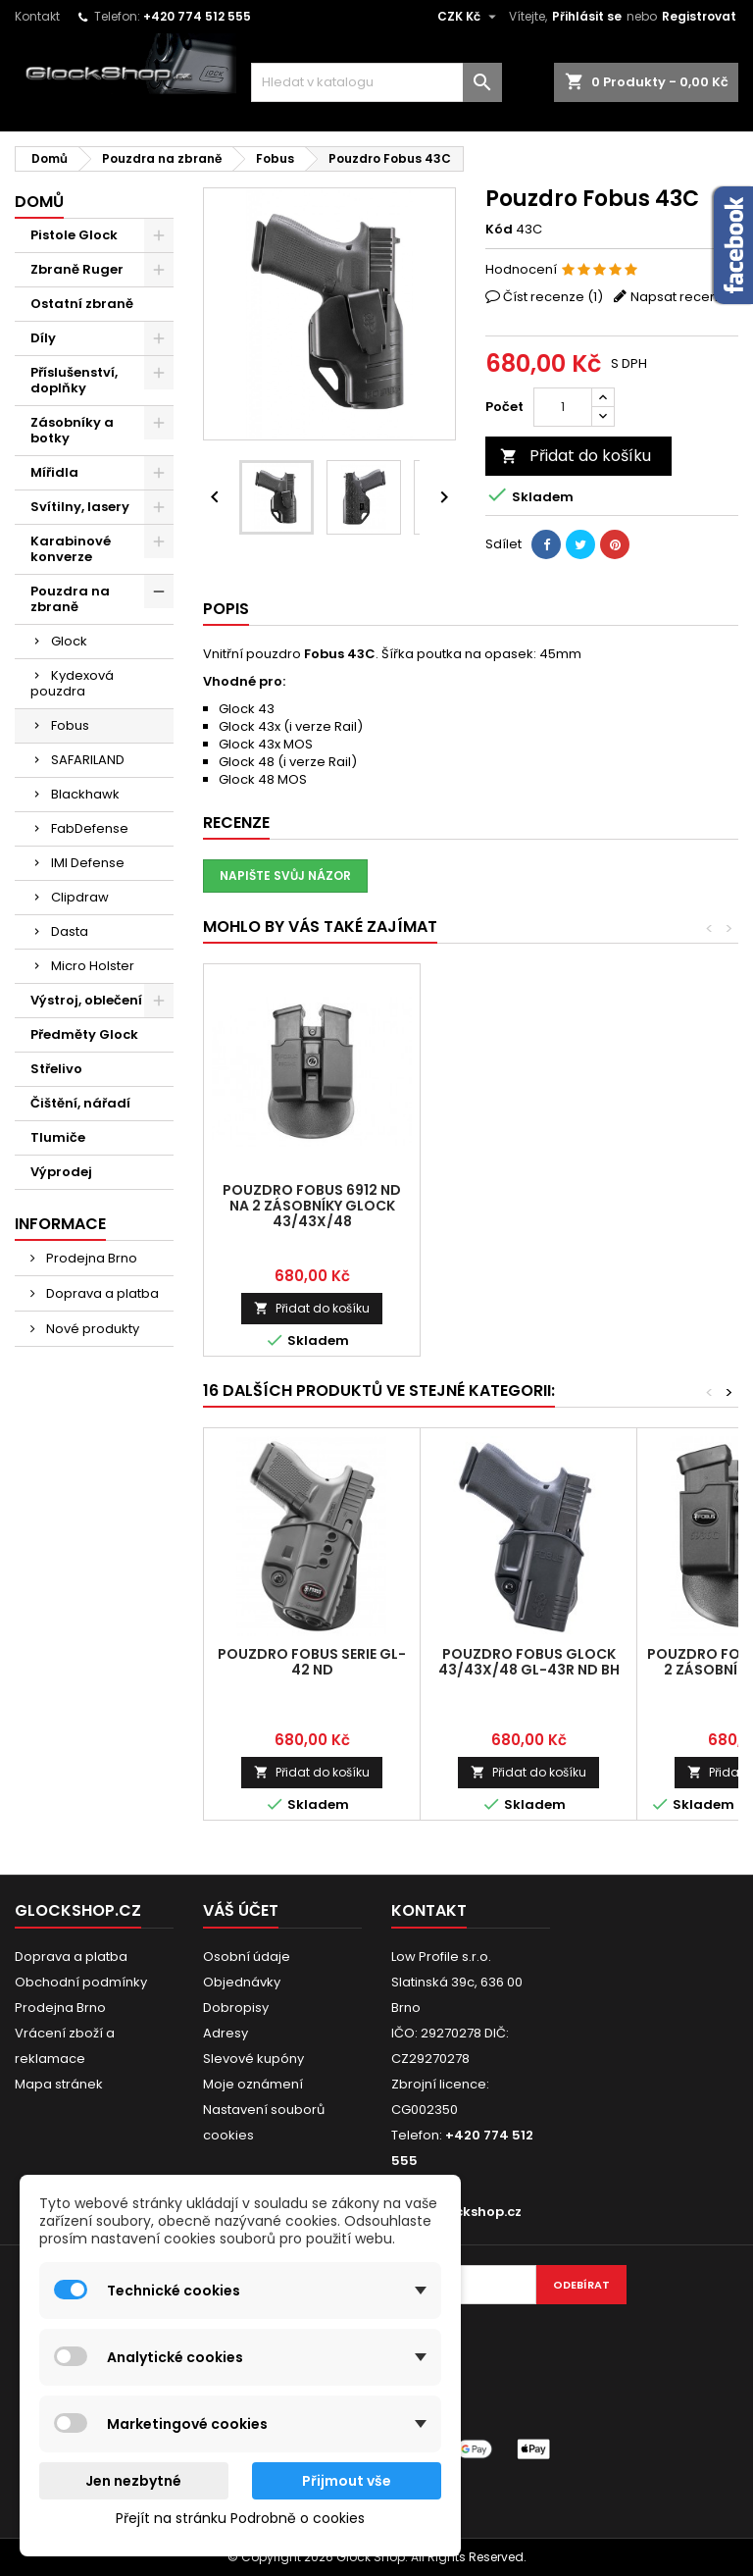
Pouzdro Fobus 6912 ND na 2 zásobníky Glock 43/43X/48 (312, 1205)
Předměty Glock (84, 1034)
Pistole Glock (74, 235)
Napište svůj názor (285, 875)
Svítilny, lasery (79, 506)
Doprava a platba (101, 1293)
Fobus (70, 725)
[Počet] (562, 407)
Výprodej (61, 1171)
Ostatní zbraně (81, 303)
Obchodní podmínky (81, 1982)
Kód (499, 229)
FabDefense (89, 828)
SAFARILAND (88, 759)
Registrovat (699, 16)
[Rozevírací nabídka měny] (469, 16)
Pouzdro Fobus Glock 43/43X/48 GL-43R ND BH (529, 1661)
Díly (43, 338)
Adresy (225, 2033)
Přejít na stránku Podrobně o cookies (240, 2518)
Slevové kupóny (253, 2058)
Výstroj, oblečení (86, 1000)
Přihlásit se (587, 16)
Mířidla (54, 472)
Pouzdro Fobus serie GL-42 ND (312, 1661)
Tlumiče (57, 1137)
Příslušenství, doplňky (74, 380)
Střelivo (56, 1068)
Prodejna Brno (90, 1258)
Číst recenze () (553, 296)
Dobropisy (236, 2007)
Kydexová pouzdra (72, 683)
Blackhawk (85, 794)
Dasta (69, 931)
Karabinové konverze (70, 549)
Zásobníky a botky (72, 430)
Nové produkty (91, 1328)
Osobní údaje (246, 1956)
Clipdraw (80, 897)
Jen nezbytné (133, 2481)
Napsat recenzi (679, 296)
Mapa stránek (59, 2084)
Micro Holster (92, 965)
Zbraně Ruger (77, 269)
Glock (69, 641)
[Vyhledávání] (376, 82)
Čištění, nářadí (80, 1103)
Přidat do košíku (575, 455)
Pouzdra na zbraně (70, 599)
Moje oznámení (253, 2084)
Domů (39, 201)
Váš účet (240, 1910)
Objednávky (241, 1982)
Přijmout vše (346, 2481)
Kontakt (37, 16)
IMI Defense (88, 862)
